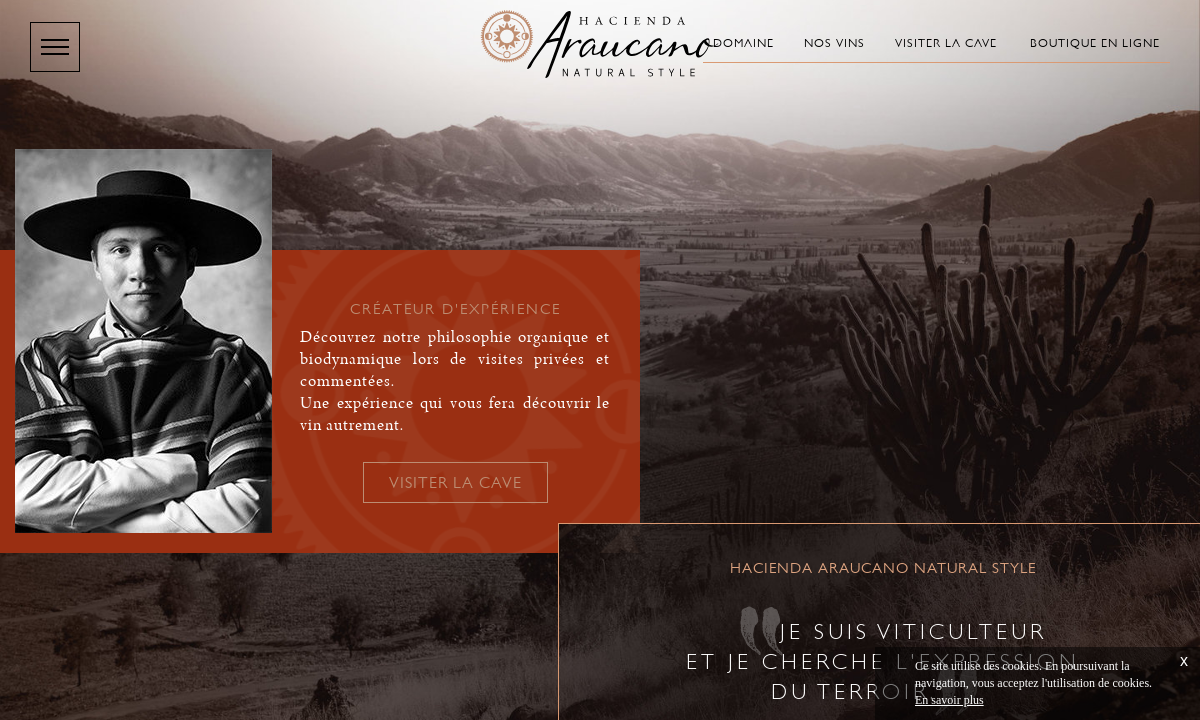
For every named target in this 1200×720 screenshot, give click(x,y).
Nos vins (834, 43)
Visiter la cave (946, 43)
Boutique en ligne (1095, 43)
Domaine (743, 43)
